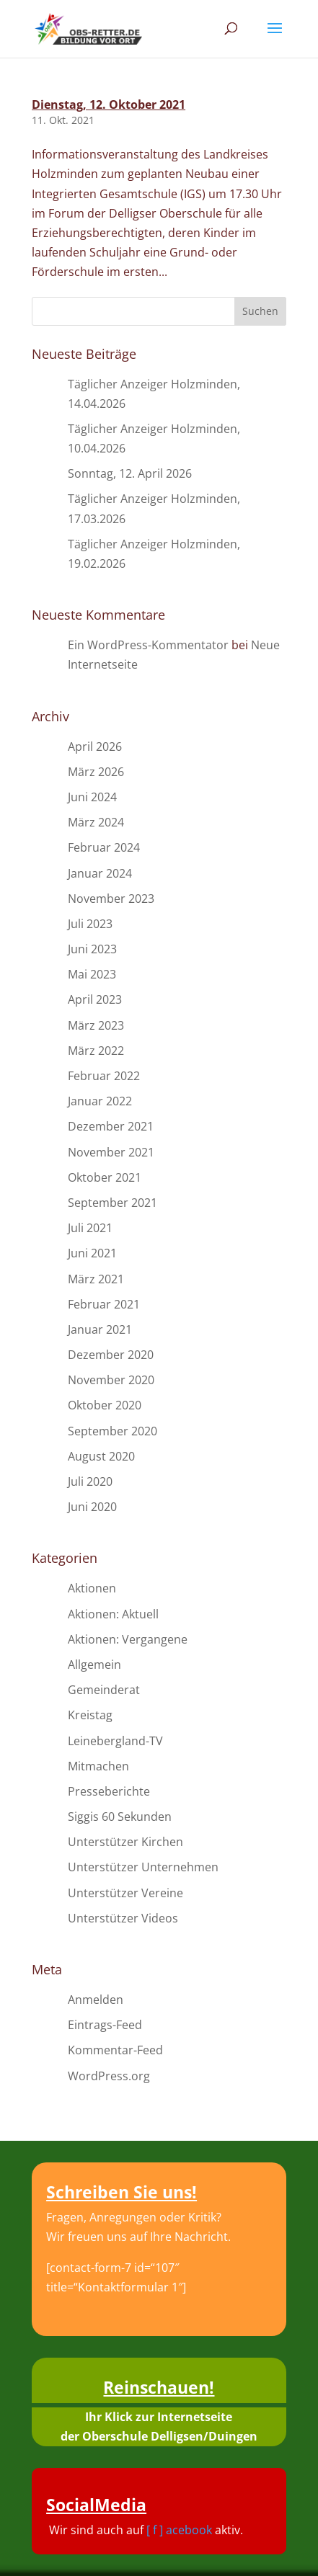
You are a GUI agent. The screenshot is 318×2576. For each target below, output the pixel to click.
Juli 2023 (90, 924)
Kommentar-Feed (115, 2050)
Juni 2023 (92, 949)
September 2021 (112, 1203)
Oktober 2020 (104, 1405)
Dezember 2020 (111, 1355)
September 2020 (112, 1431)
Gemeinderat (104, 1690)
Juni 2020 (92, 1507)
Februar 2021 (104, 1304)
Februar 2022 (104, 1076)
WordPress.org (109, 2076)
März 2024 (96, 822)
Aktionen (92, 1588)
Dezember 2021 (111, 1126)
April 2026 (95, 746)
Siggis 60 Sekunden (120, 1816)
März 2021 (96, 1279)
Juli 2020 (90, 1481)
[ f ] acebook (179, 2530)
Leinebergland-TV (115, 1741)
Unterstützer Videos (123, 1918)
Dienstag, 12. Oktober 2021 (108, 104)
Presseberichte (109, 1791)
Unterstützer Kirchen (125, 1842)
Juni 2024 (92, 797)
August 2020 (101, 1456)
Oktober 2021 (104, 1177)
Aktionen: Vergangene (127, 1639)
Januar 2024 (100, 873)
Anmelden (95, 1999)
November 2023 (111, 898)
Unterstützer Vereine (125, 1893)
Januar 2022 (100, 1101)
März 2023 (96, 1025)
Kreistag (90, 1715)
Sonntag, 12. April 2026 (130, 473)
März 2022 (96, 1051)
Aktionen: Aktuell (113, 1614)
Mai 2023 (92, 974)
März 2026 (96, 772)
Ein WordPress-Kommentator (148, 645)
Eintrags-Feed (105, 2025)
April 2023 (95, 999)
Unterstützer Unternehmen (143, 1867)
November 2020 (111, 1380)
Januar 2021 (100, 1329)
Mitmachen (98, 1766)
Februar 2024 (104, 847)
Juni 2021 (92, 1253)
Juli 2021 (90, 1228)
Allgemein (94, 1664)
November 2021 (111, 1152)
